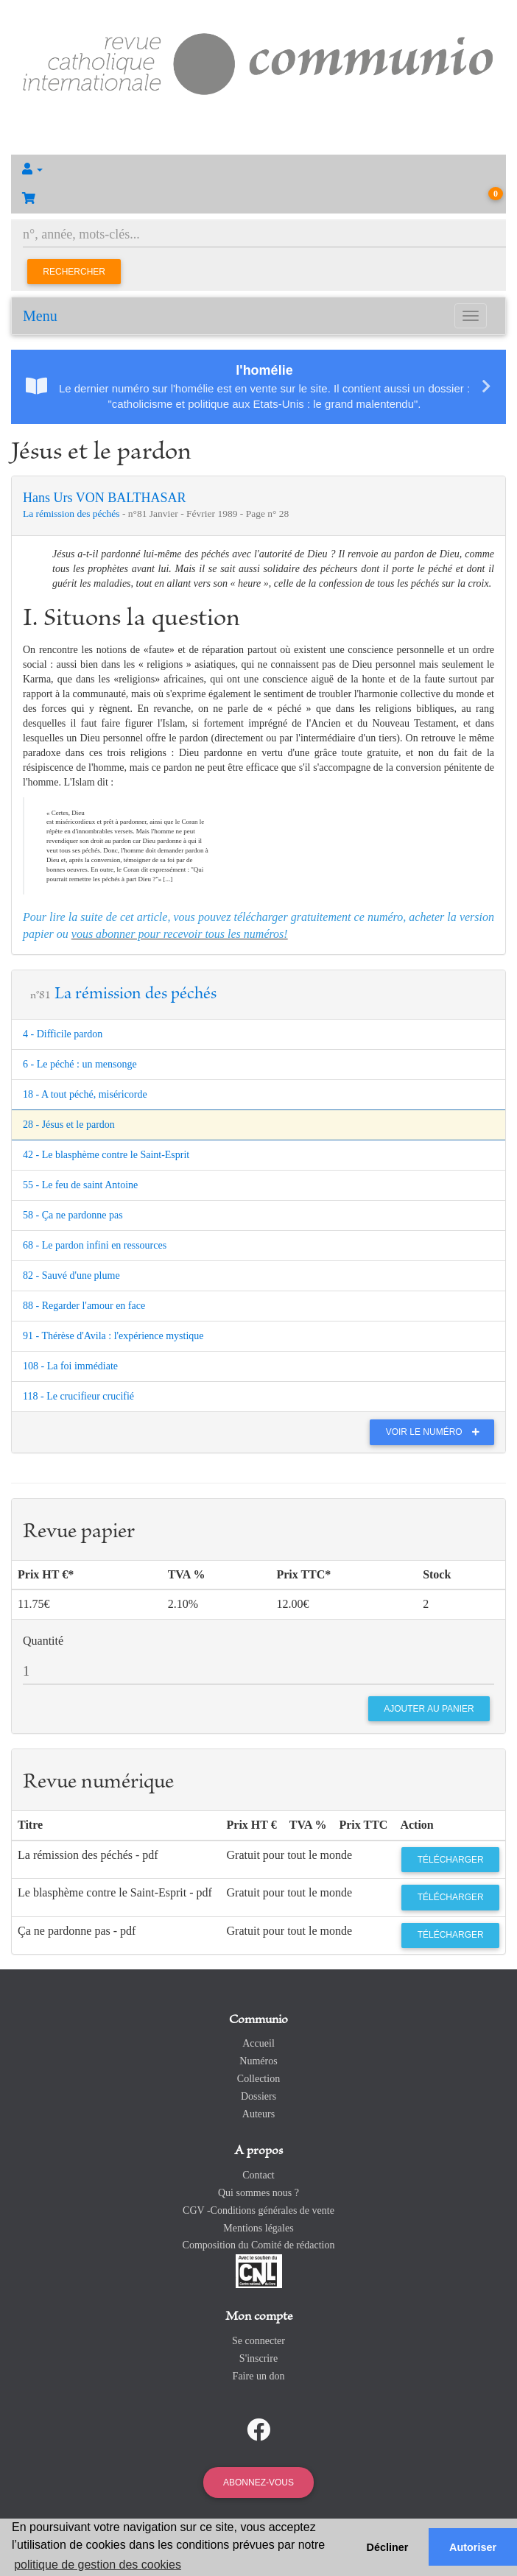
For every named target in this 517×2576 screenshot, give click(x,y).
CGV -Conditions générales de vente (258, 2210)
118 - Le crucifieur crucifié (78, 1396)
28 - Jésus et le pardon (69, 1124)
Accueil (258, 2043)
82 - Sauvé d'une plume (71, 1275)
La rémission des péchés (72, 513)
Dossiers (258, 2096)
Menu (40, 316)
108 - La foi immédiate (70, 1366)
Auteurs (258, 2114)
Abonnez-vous (258, 2482)
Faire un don (259, 2376)
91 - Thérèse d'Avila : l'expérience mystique (113, 1335)
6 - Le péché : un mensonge (80, 1064)
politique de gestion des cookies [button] (97, 2564)
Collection (258, 2078)
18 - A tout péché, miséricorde (85, 1094)
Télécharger (451, 1860)
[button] (258, 169)
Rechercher (74, 272)
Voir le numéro (436, 1432)
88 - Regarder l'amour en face (84, 1305)
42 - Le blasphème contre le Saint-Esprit (106, 1154)
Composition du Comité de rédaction (259, 2245)
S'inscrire (258, 2358)
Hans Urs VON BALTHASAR (104, 497)
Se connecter (258, 2340)
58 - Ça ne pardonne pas (73, 1215)
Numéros (258, 2061)
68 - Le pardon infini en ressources (94, 1245)
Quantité (43, 1640)
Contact (258, 2175)
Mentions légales (258, 2228)
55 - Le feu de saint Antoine (80, 1184)
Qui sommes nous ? (258, 2192)
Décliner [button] (388, 2547)
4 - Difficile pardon (62, 1034)
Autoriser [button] (472, 2547)
